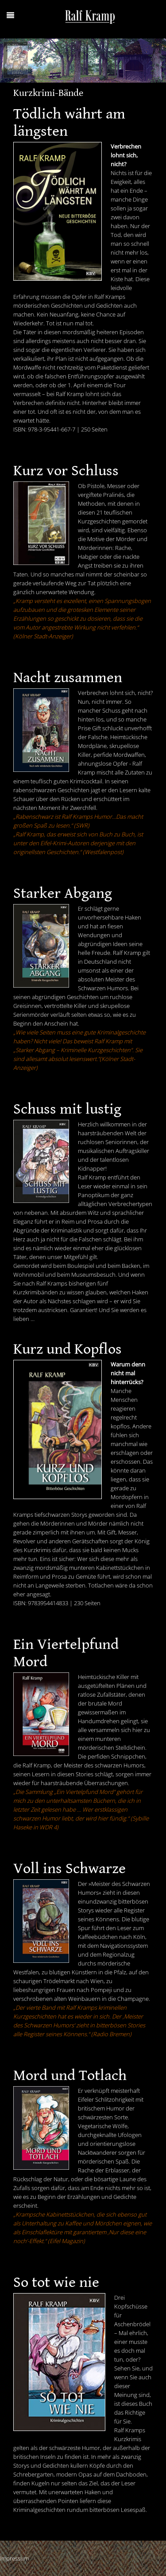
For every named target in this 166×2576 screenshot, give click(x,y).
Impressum (14, 2558)
